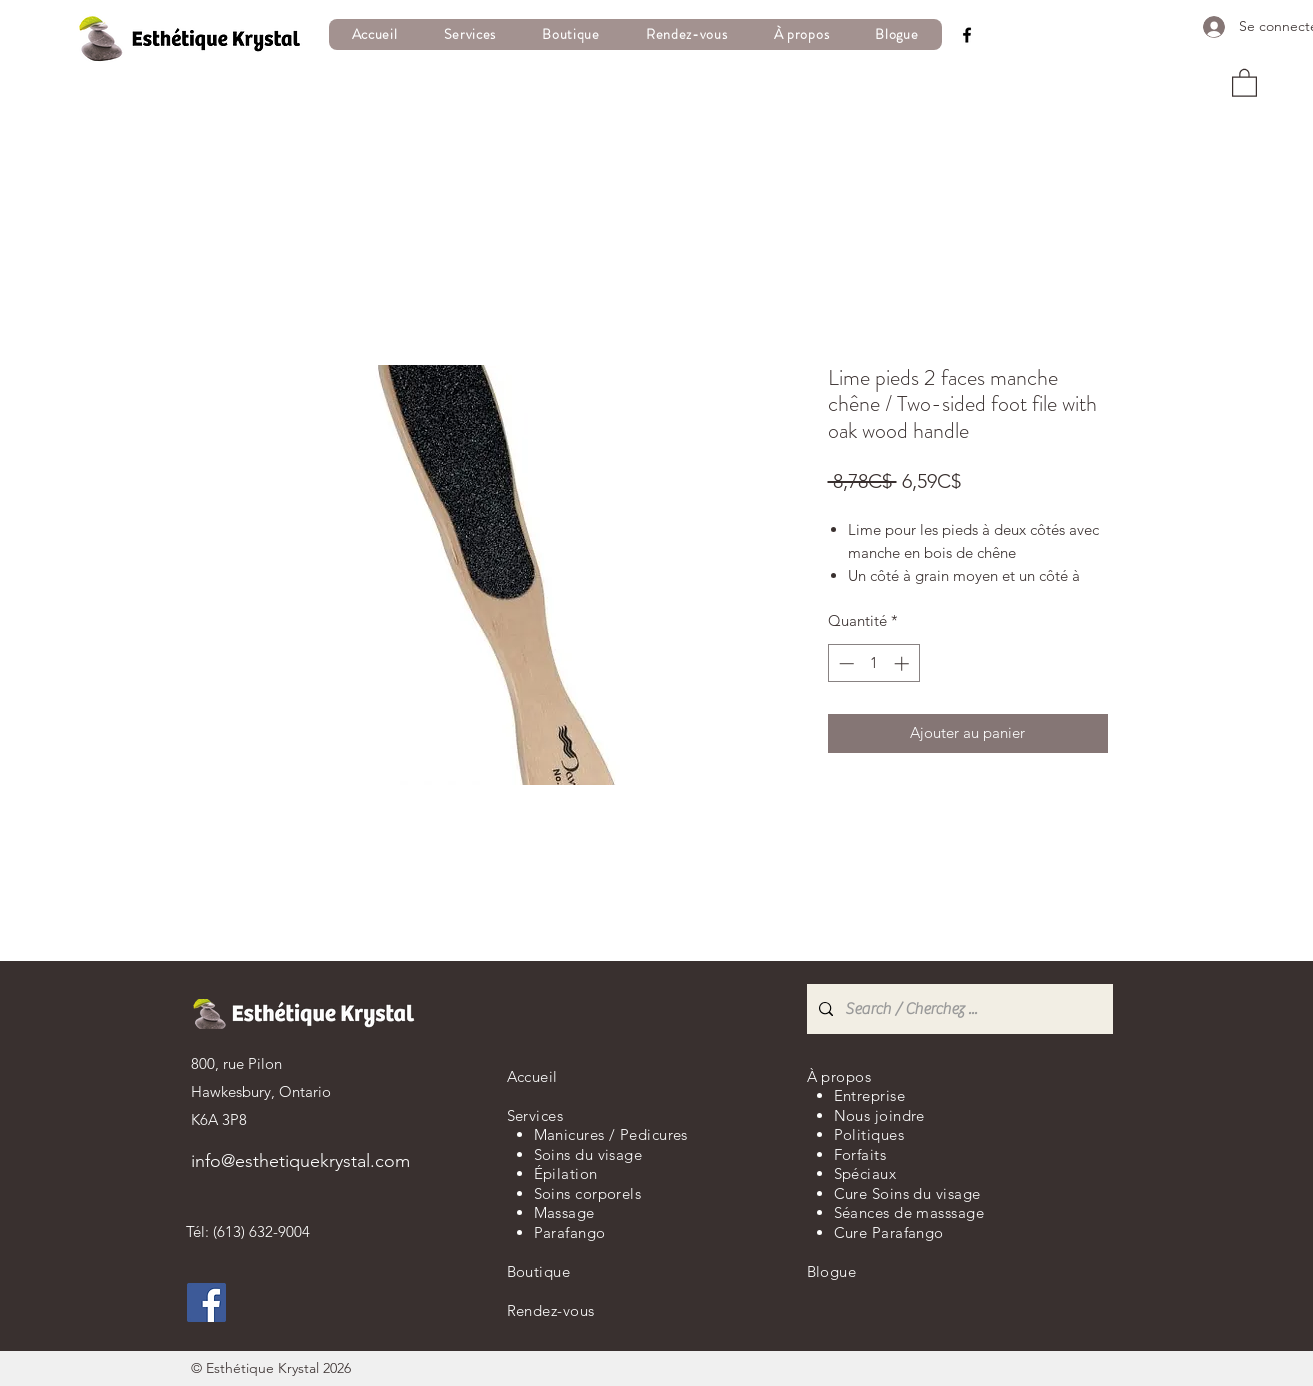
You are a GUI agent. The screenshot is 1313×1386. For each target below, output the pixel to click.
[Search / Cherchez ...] (958, 1009)
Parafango (570, 1232)
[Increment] (903, 663)
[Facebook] (967, 35)
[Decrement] (844, 663)
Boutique (539, 1271)
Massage (564, 1212)
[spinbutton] (873, 663)
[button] (469, 34)
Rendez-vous (551, 1310)
